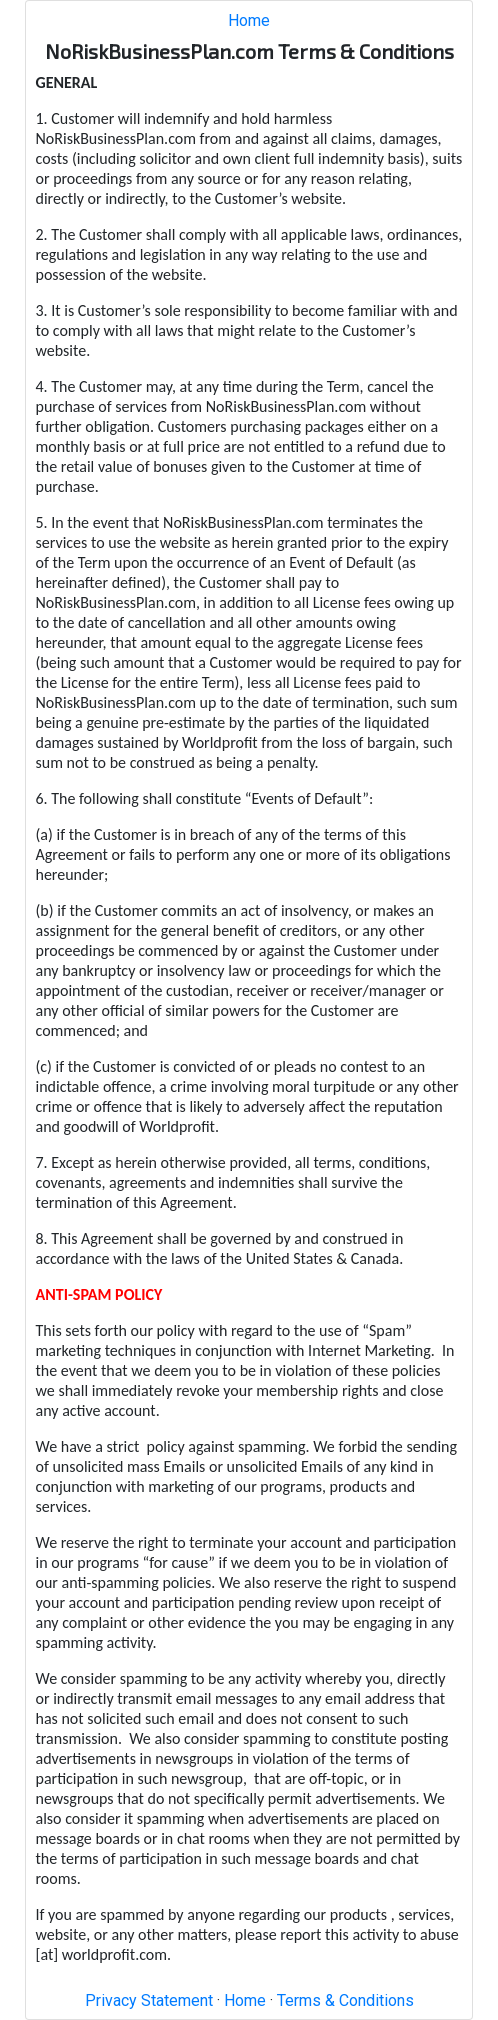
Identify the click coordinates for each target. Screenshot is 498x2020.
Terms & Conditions (345, 2000)
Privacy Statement (149, 2000)
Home (249, 20)
